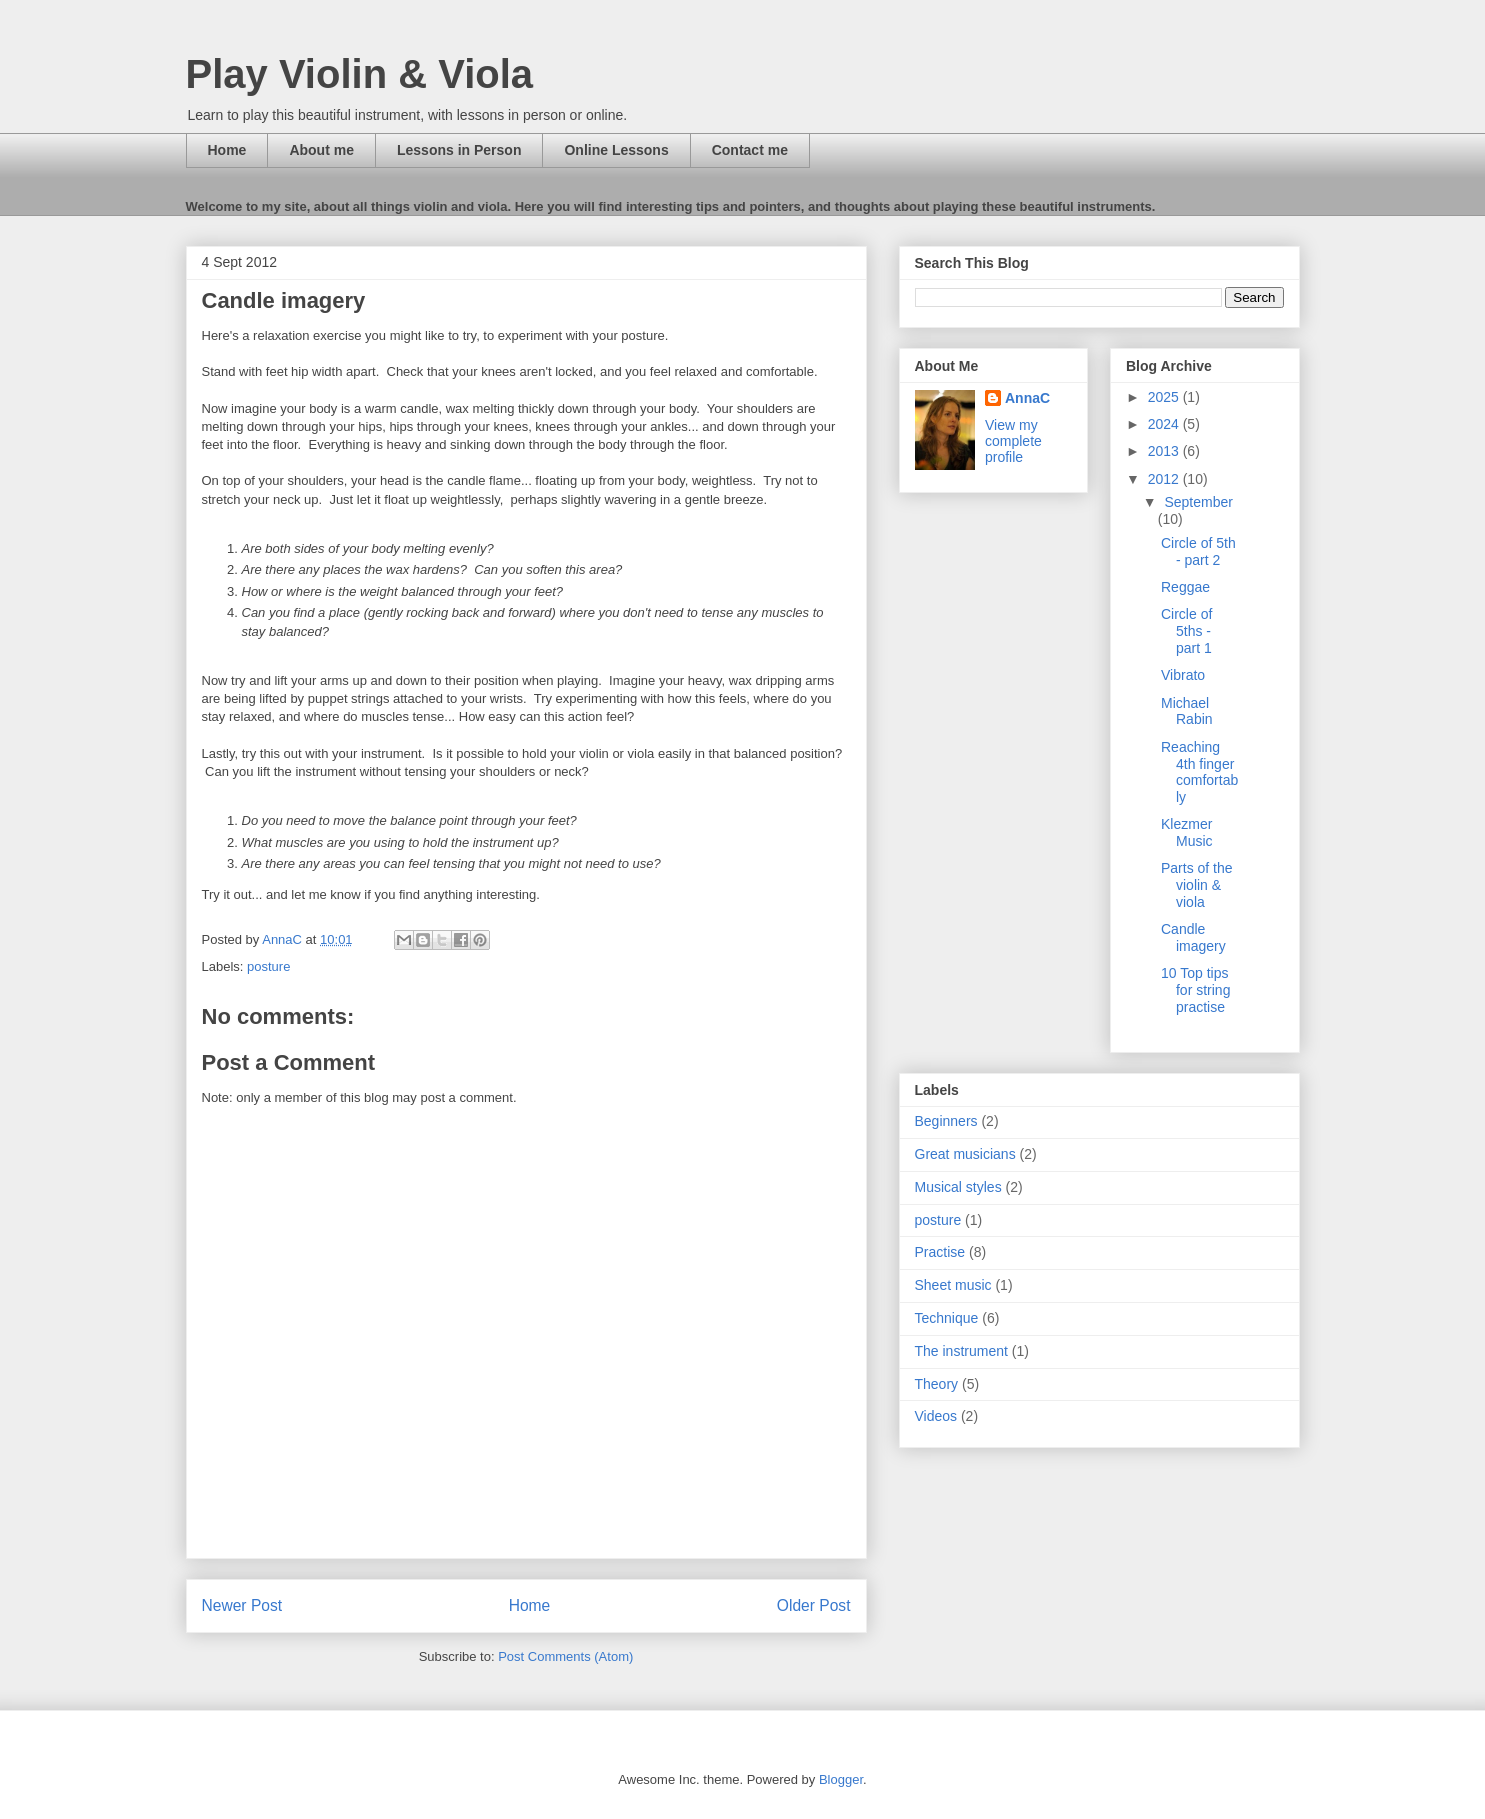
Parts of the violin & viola (1197, 885)
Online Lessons (616, 150)
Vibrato (1183, 675)
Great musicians (965, 1154)
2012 (1165, 479)
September (1198, 502)
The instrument (961, 1351)
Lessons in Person (459, 150)
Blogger (841, 1779)
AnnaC (1027, 398)
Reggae (1185, 587)
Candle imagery (1193, 937)
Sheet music (953, 1285)
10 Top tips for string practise (1195, 990)
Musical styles (958, 1187)
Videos (936, 1416)
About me (321, 150)
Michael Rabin (1187, 711)
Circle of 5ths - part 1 (1186, 631)
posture (268, 966)
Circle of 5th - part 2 (1198, 551)
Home (227, 150)
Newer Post (242, 1605)
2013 (1165, 451)
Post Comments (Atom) (565, 1656)
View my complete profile (1013, 441)
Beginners (946, 1121)
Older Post (814, 1605)
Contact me (750, 150)
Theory (937, 1384)
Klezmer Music (1187, 832)
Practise (940, 1252)
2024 (1165, 424)
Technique (947, 1318)
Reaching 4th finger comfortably (1199, 772)
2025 (1165, 397)
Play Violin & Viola (360, 74)
